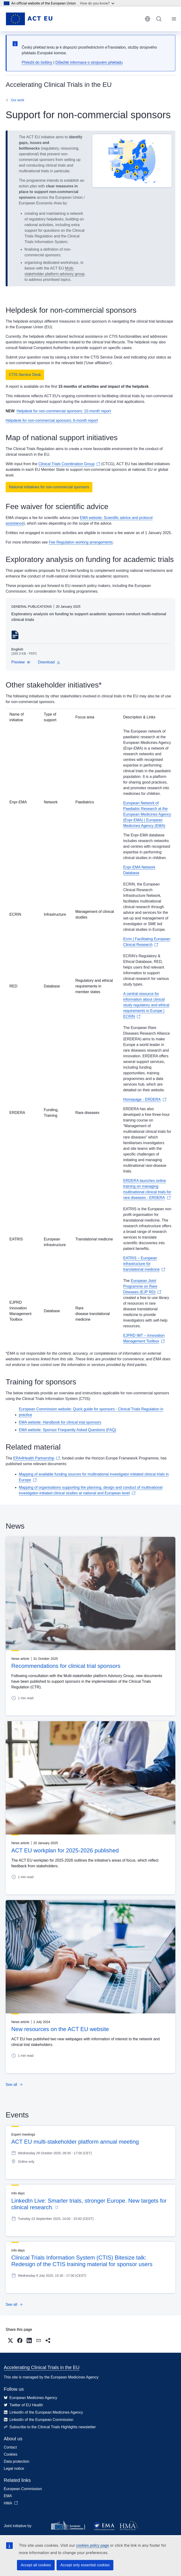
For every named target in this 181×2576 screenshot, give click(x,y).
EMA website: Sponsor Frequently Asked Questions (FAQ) (67, 1430)
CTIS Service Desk (25, 375)
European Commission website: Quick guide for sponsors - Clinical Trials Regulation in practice (91, 1412)
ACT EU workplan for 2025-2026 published (65, 1850)
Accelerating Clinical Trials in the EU (41, 2367)
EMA (8, 2496)
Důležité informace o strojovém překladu (89, 62)
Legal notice (14, 2468)
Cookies (10, 2454)
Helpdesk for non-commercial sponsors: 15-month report (63, 411)
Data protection (16, 2461)
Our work (17, 100)
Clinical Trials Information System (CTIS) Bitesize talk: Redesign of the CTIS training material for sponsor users (81, 2260)
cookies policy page (92, 2545)
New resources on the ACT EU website (60, 2029)
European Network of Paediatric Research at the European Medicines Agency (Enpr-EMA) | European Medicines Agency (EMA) (147, 814)
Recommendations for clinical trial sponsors (65, 1666)
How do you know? (97, 3)
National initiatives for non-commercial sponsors (49, 487)
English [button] (147, 19)
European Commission (23, 2489)
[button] (20, 662)
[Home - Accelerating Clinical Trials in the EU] (29, 18)
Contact (10, 2447)
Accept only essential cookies (85, 2565)
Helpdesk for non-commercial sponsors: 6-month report (52, 420)
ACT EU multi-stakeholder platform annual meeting (75, 2141)
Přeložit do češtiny (37, 62)
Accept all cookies (36, 2565)
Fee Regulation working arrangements (81, 542)
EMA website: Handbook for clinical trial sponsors (60, 1422)
